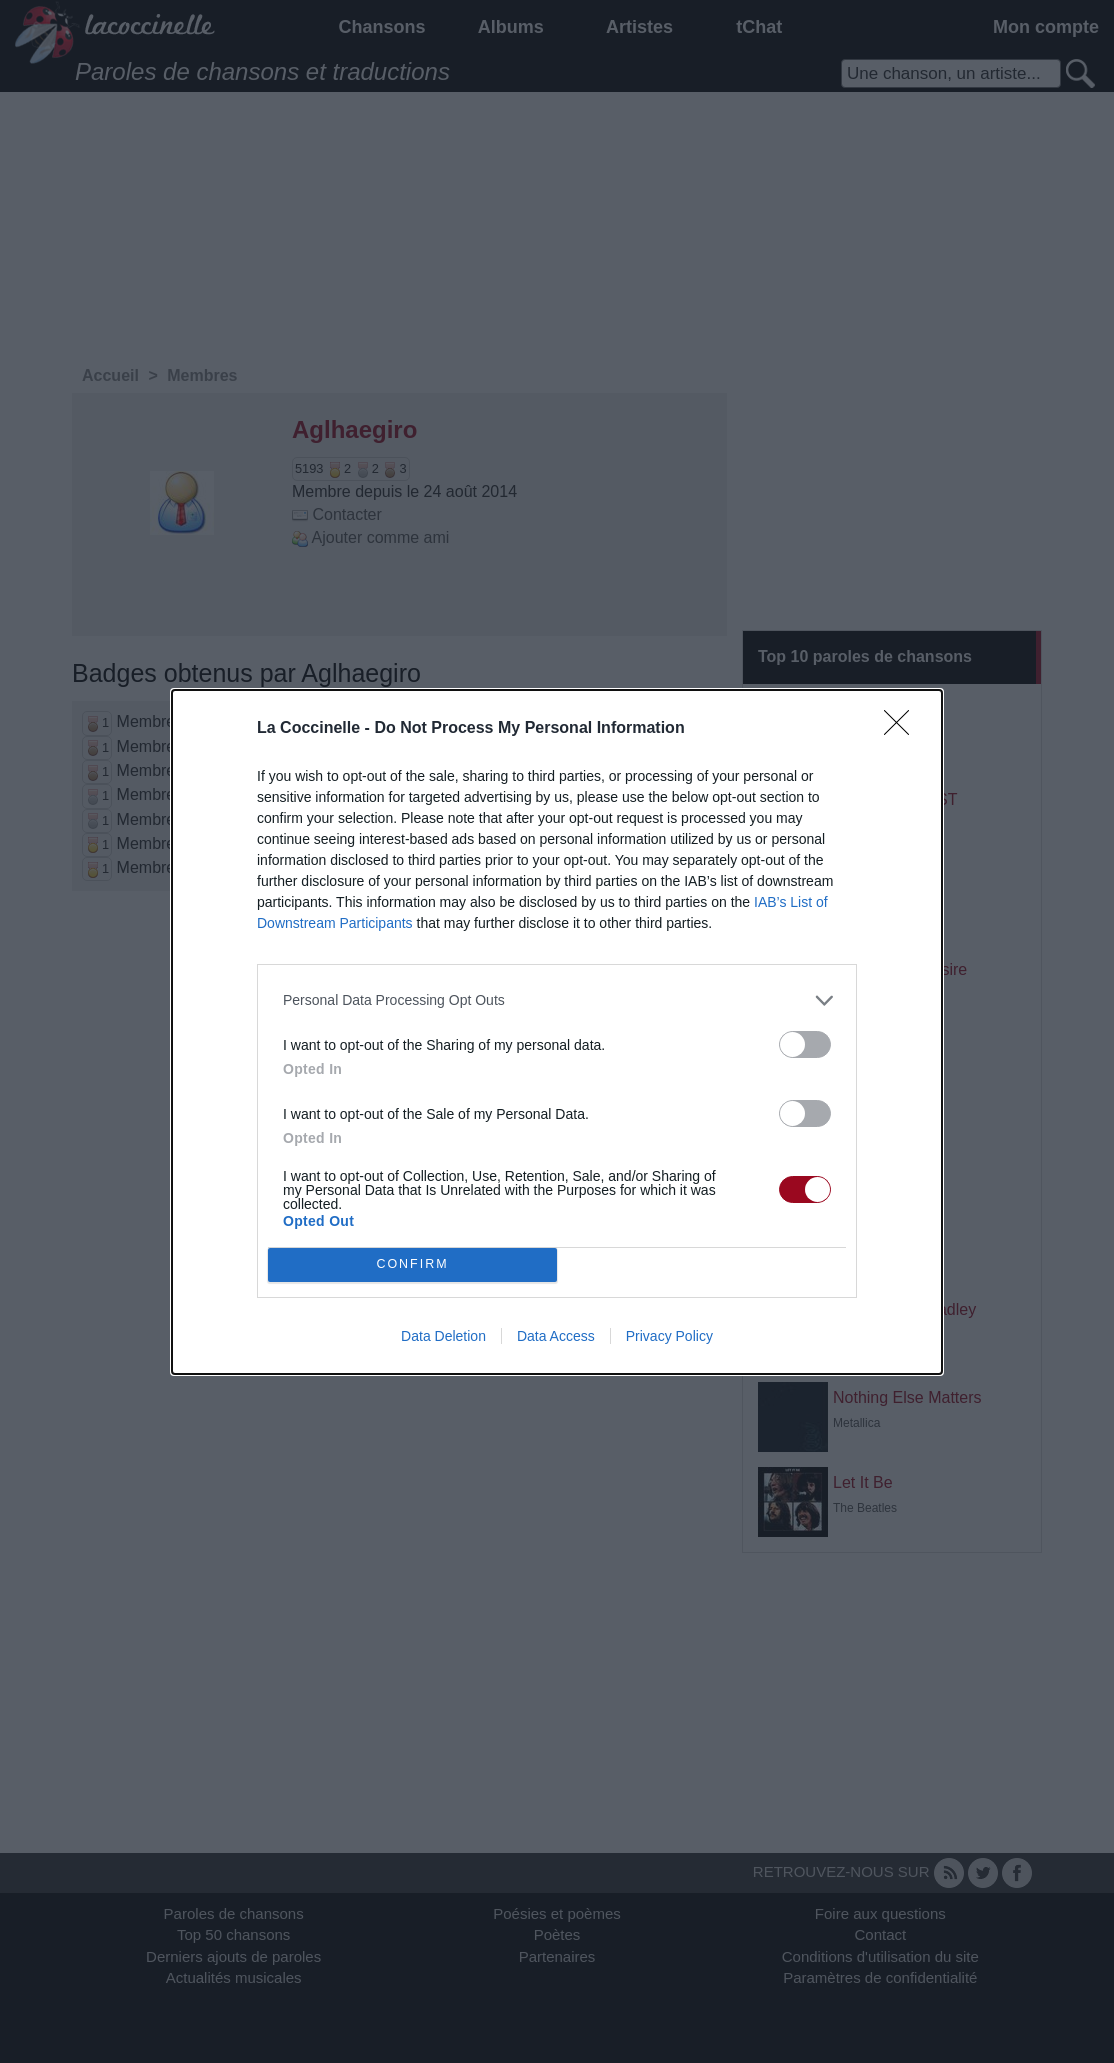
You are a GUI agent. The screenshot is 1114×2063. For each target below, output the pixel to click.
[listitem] (557, 1000)
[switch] (805, 1044)
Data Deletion (443, 1336)
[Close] (903, 729)
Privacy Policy (669, 1336)
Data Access (556, 1336)
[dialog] (557, 1032)
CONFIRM (412, 1264)
